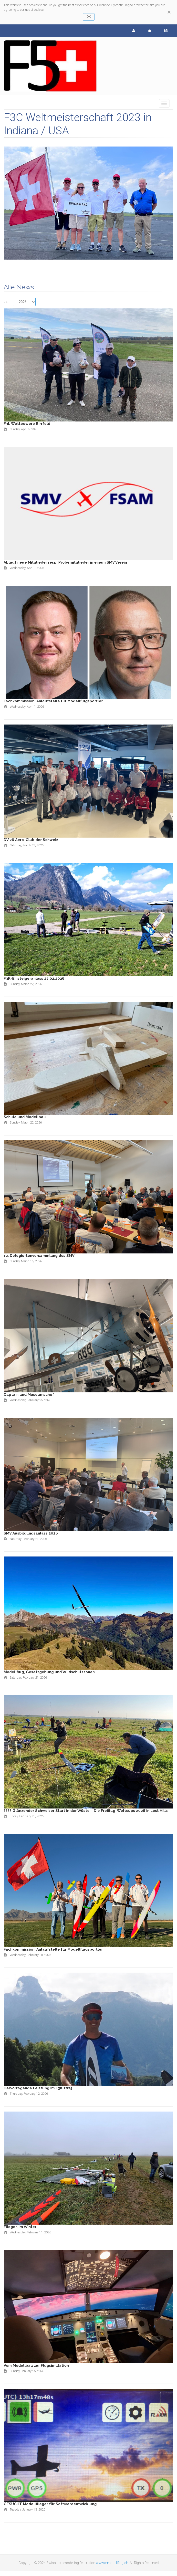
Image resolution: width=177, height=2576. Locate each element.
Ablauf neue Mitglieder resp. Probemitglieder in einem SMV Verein (65, 562)
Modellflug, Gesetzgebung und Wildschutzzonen (49, 1672)
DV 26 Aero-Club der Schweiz (31, 840)
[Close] (169, 12)
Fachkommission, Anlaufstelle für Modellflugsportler (53, 701)
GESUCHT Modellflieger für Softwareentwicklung (50, 2504)
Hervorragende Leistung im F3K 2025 (38, 2088)
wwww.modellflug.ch (112, 2563)
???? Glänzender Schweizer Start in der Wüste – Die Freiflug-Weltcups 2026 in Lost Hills (86, 1810)
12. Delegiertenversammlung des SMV (39, 1255)
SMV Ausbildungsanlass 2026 (31, 1533)
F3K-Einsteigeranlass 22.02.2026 (34, 978)
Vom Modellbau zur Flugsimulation (36, 2365)
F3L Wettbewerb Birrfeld (27, 423)
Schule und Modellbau (25, 1117)
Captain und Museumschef (29, 1394)
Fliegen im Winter (20, 2227)
